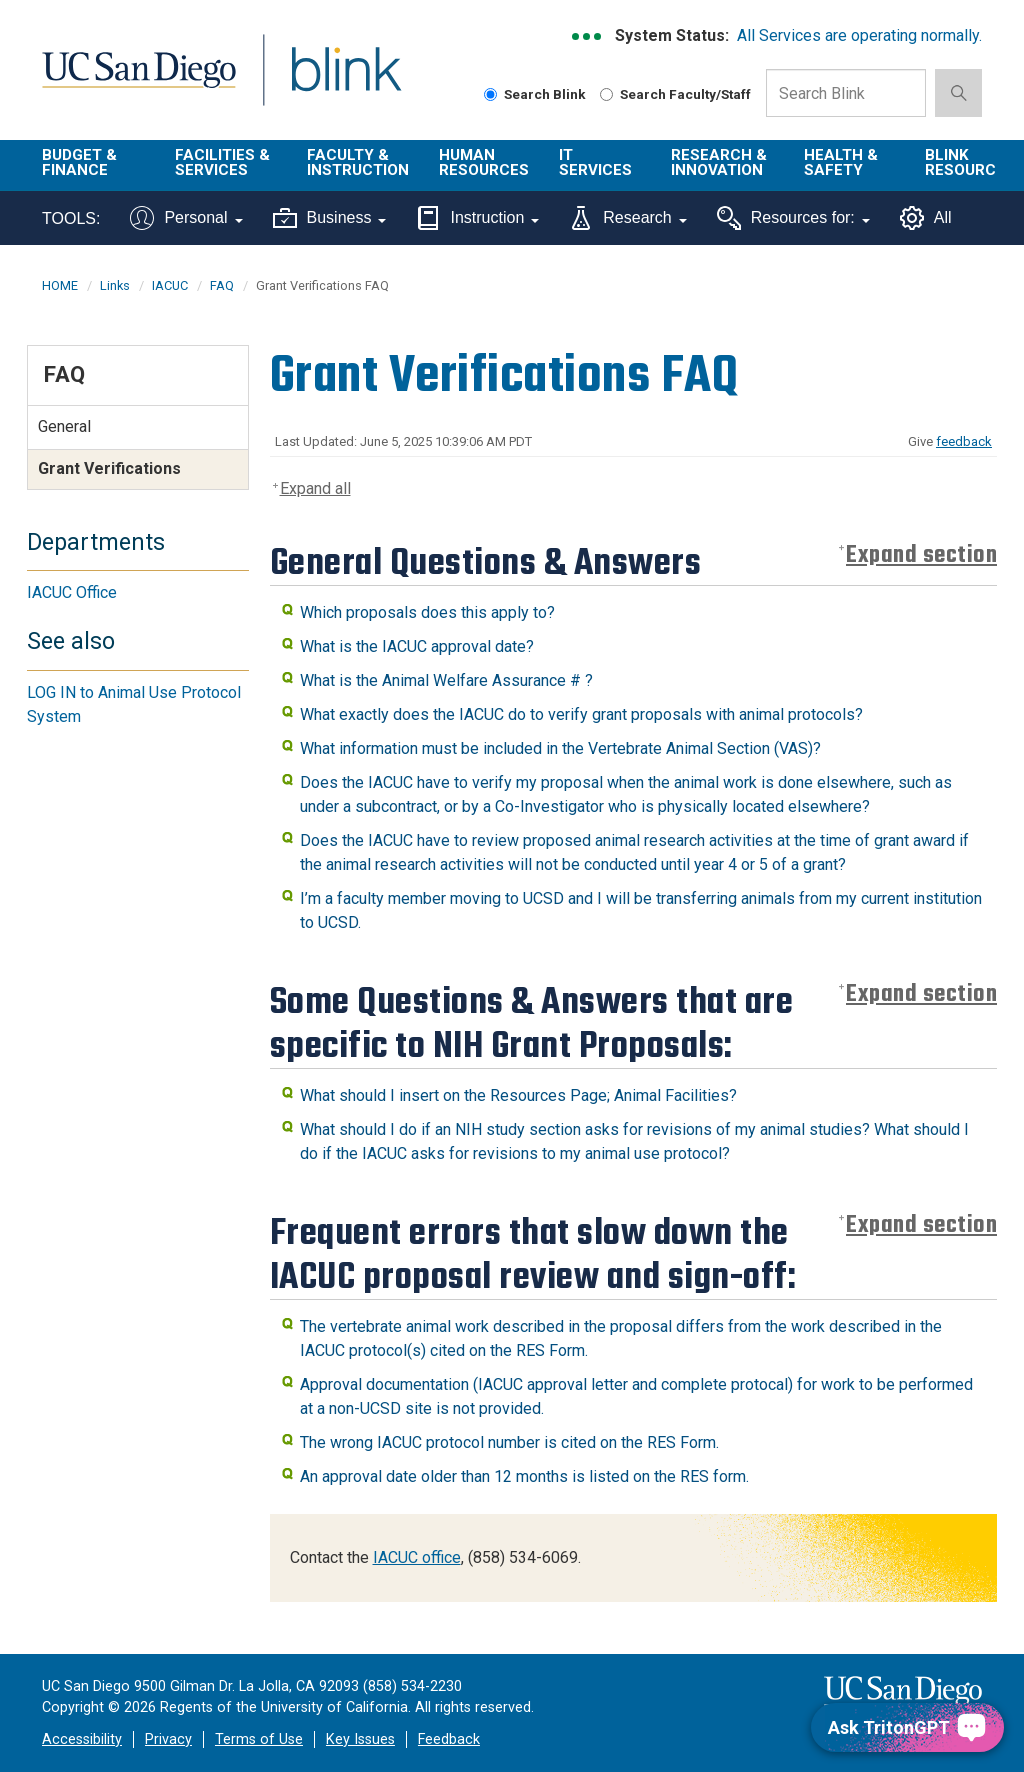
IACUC (170, 285)
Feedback (449, 1739)
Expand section (921, 555)
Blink (327, 81)
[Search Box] (846, 93)
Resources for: (793, 218)
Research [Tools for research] (627, 218)
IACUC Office (72, 592)
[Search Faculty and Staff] (606, 94)
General (64, 426)
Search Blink (535, 94)
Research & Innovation (719, 162)
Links (115, 285)
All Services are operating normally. (859, 35)
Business (330, 218)
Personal (186, 218)
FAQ (222, 285)
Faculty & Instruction (358, 162)
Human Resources (484, 162)
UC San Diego (132, 81)
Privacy (168, 1739)
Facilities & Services (222, 162)
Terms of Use (259, 1739)
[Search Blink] (490, 94)
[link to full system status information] (587, 36)
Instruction (477, 218)
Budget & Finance (79, 162)
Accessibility (82, 1739)
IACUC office (417, 1557)
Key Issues (360, 1739)
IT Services (595, 162)
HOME (60, 285)
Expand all (315, 488)
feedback (964, 441)
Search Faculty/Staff (675, 94)
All (926, 218)
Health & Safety (841, 162)
